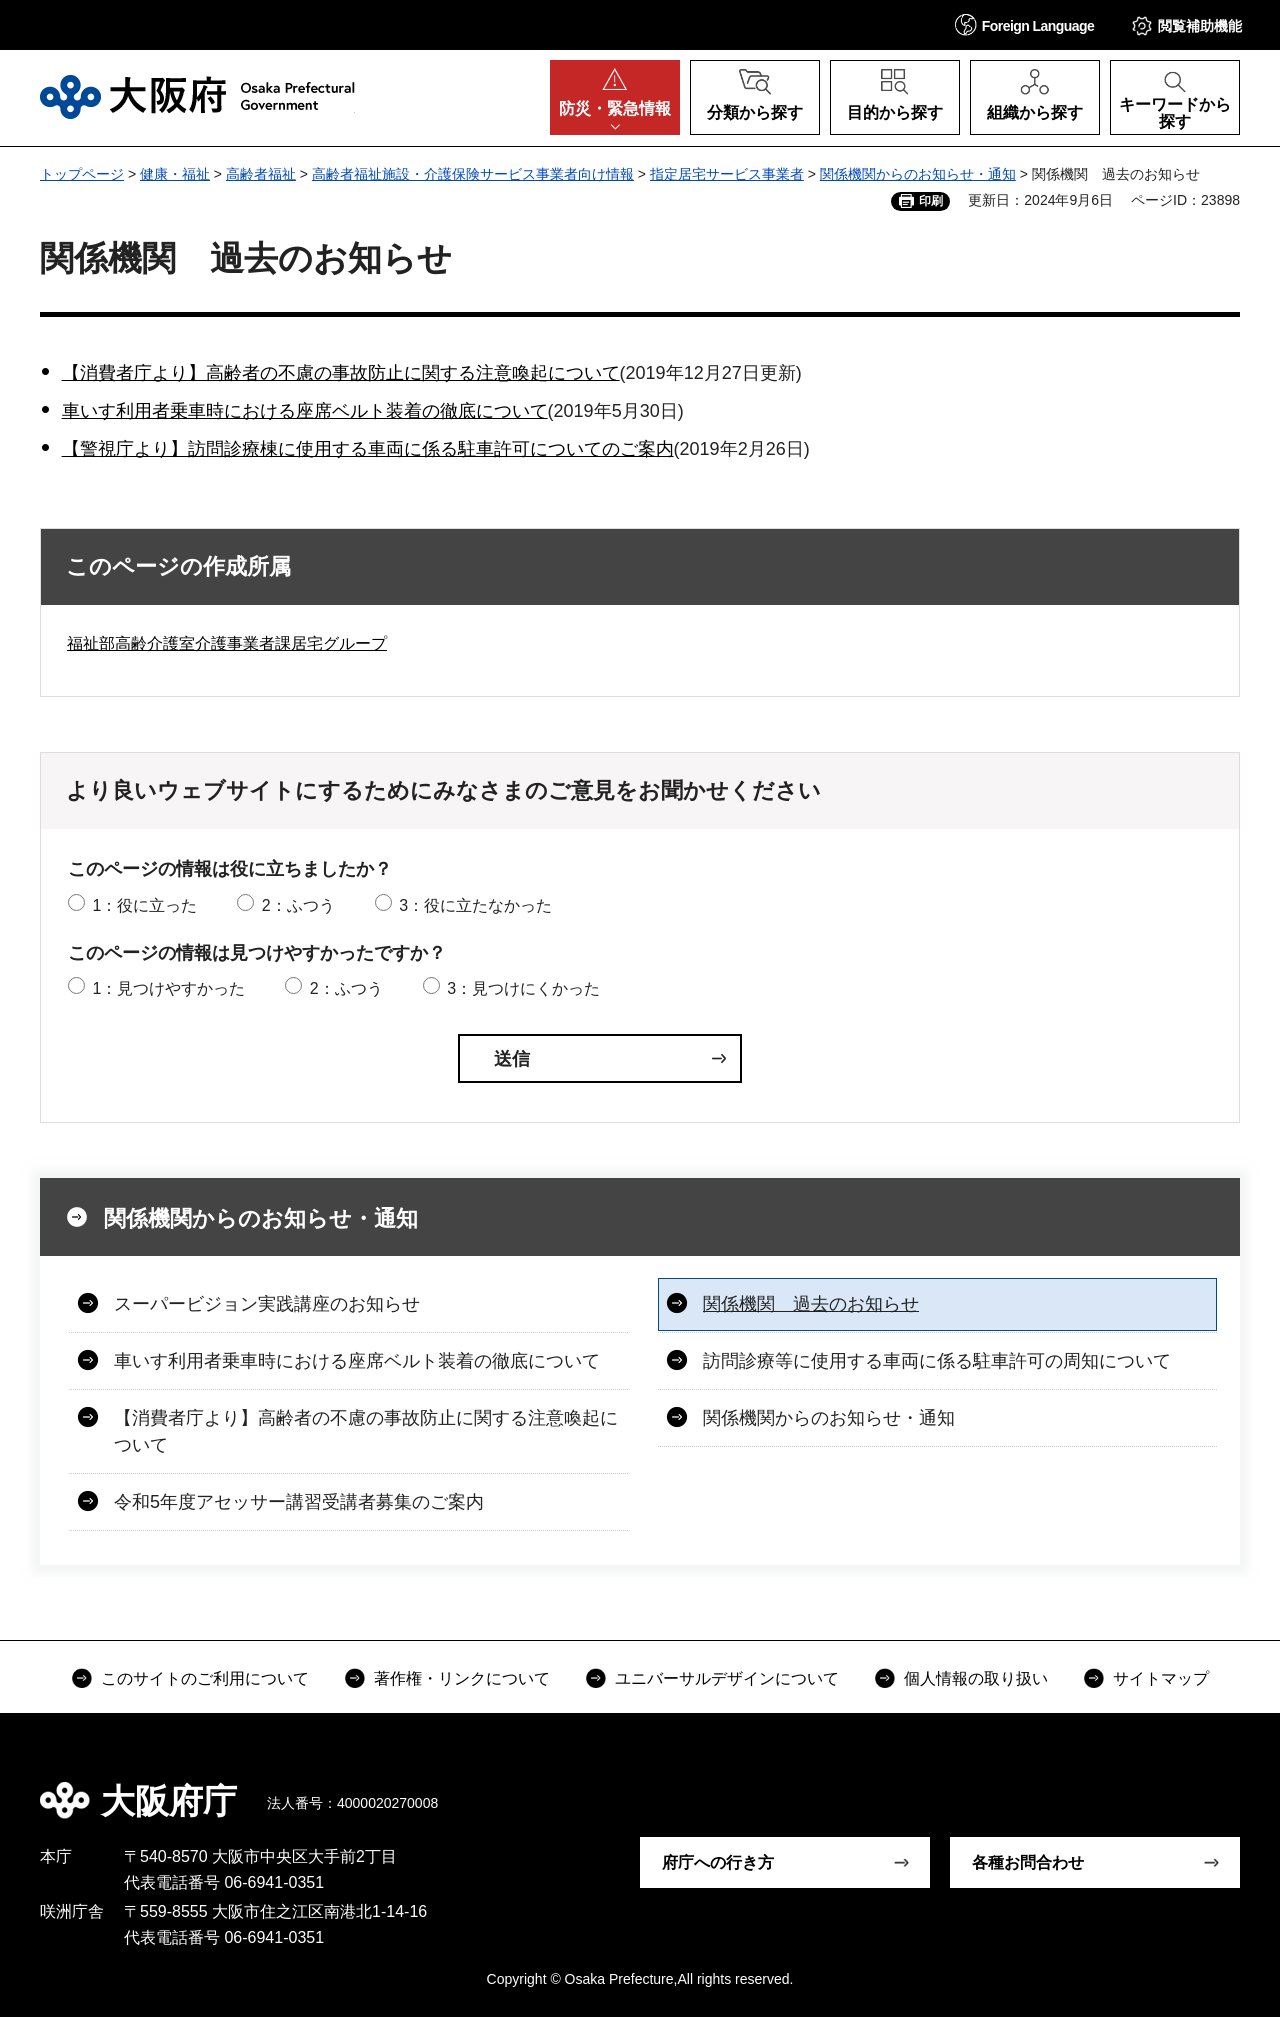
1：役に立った (144, 905)
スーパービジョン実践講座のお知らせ (267, 1304)
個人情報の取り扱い (976, 1678)
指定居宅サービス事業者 (727, 174)
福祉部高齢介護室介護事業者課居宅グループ (227, 643)
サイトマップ (1161, 1678)
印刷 (931, 201)
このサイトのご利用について (205, 1678)
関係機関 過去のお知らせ (811, 1304)
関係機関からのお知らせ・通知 (918, 174)
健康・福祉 (175, 174)
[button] (1025, 24)
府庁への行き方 (718, 1862)
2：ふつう (298, 905)
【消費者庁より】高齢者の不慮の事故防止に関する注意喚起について (341, 373)
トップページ (82, 174)
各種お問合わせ (1028, 1862)
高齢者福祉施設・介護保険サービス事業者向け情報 (473, 174)
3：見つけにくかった (523, 988)
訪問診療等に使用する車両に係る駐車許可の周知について (937, 1361)
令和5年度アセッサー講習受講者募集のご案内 (299, 1502)
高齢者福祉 (261, 174)
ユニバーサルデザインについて (727, 1678)
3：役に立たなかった (475, 905)
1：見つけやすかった (168, 988)
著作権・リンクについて (462, 1678)
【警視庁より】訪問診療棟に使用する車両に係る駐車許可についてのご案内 (368, 449)
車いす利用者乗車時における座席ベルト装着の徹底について (305, 411)
